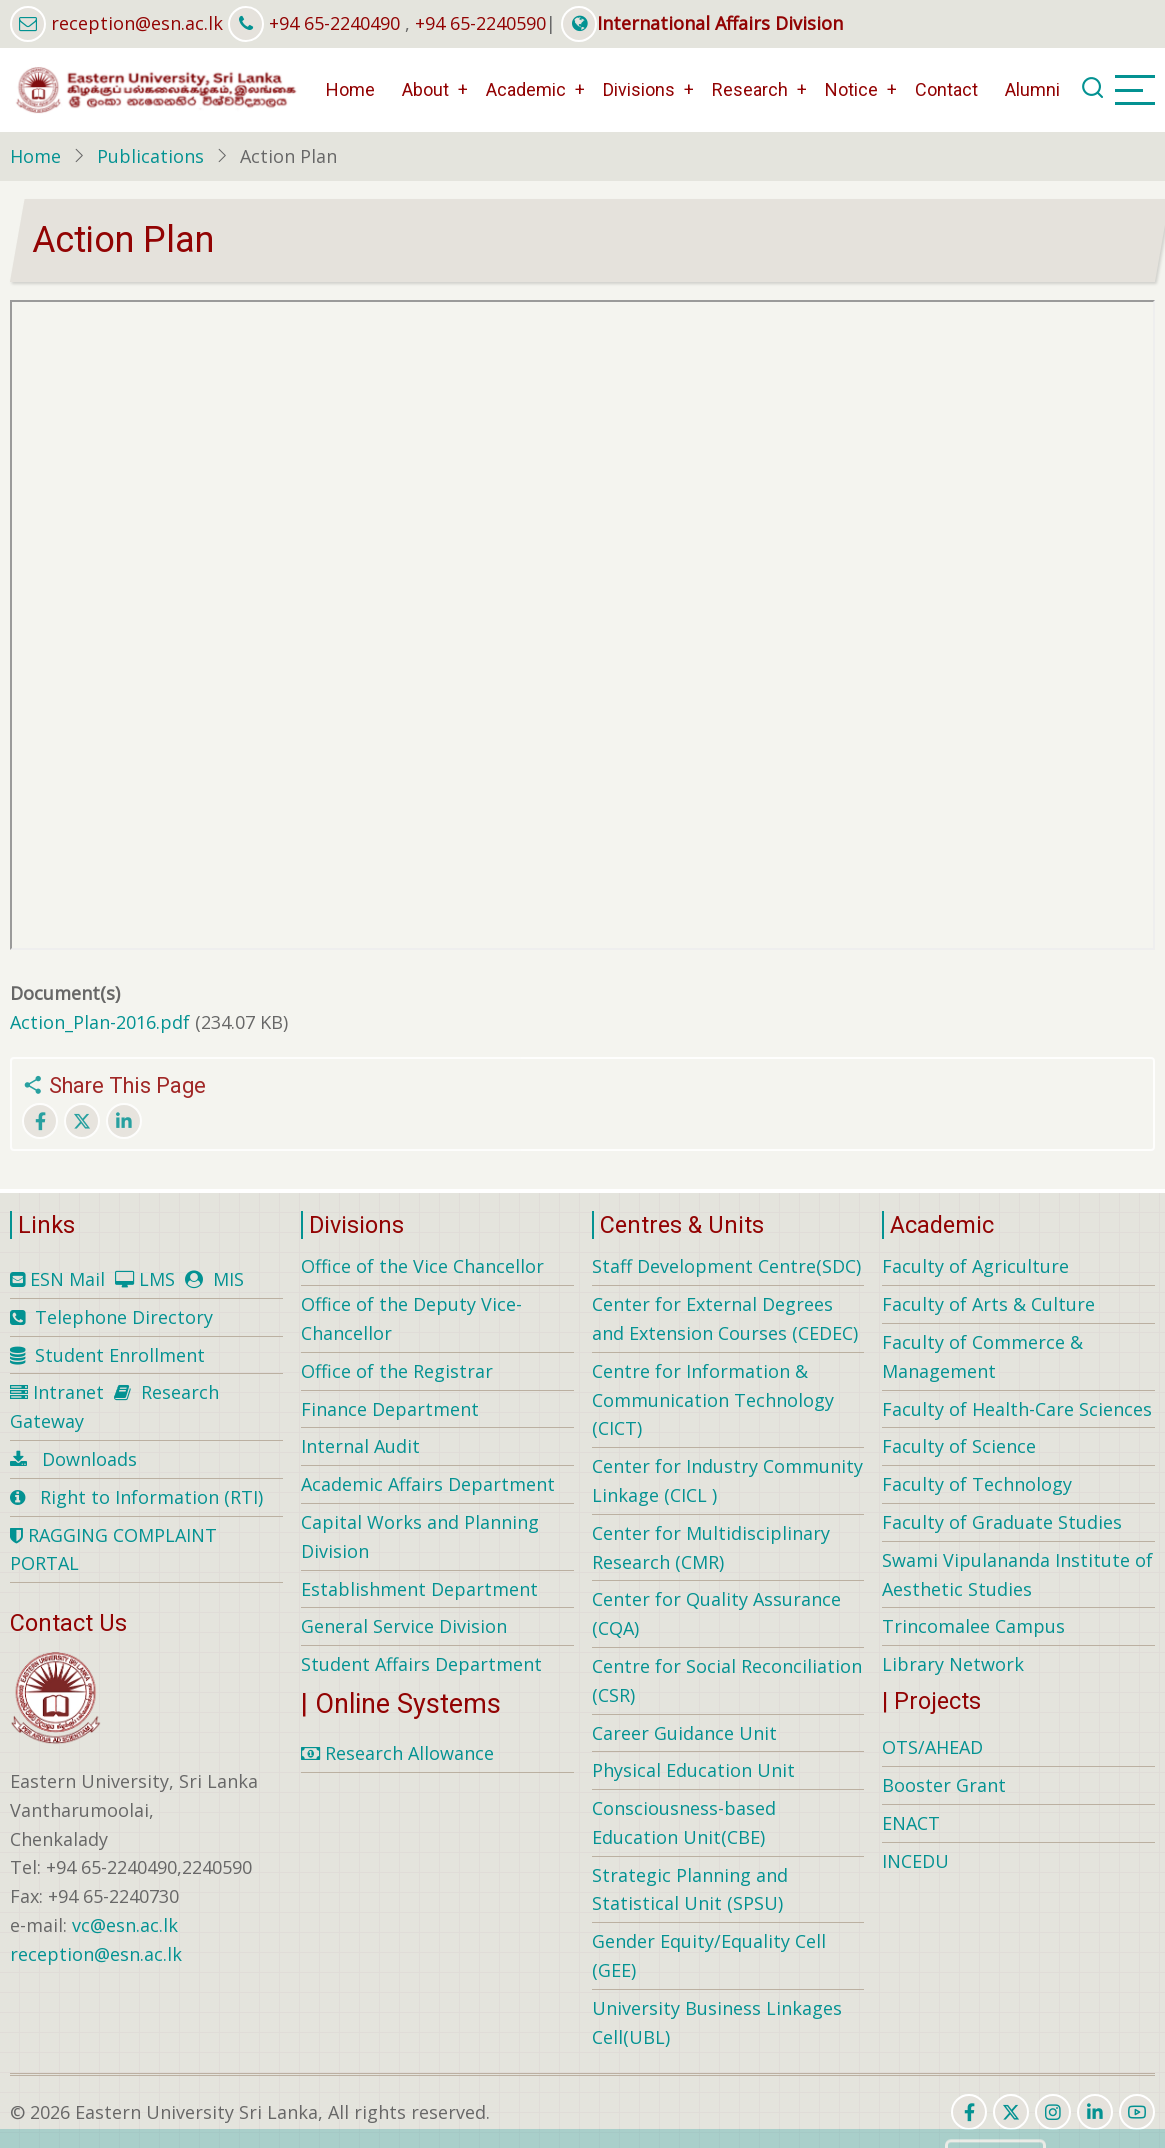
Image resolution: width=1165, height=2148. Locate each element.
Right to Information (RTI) (151, 1497)
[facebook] (969, 2112)
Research (750, 89)
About (425, 89)
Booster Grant (944, 1785)
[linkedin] (1095, 2112)
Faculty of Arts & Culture (988, 1304)
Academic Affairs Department (428, 1484)
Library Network (953, 1664)
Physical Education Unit (693, 1770)
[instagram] (1053, 2112)
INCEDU (915, 1861)
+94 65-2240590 (480, 23)
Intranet (68, 1392)
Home (350, 89)
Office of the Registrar (397, 1371)
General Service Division (404, 1626)
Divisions (639, 89)
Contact (946, 89)
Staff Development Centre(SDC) (726, 1266)
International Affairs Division (702, 23)
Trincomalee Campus (973, 1626)
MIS (228, 1279)
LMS (157, 1279)
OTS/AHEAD (932, 1747)
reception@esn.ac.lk (137, 23)
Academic (526, 89)
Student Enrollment (120, 1355)
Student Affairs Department (421, 1664)
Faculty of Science (959, 1446)
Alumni (1032, 89)
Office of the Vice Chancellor (422, 1266)
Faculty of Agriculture (975, 1266)
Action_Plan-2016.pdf (100, 1022)
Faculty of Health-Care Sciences (1017, 1409)
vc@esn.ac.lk (125, 1925)
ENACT (911, 1823)
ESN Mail (67, 1279)
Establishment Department (419, 1589)
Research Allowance (397, 1753)
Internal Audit (360, 1446)
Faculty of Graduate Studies (1002, 1522)
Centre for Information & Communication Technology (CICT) (713, 1400)
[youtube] (1137, 2112)
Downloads (89, 1459)
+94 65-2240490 (334, 23)
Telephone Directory (124, 1317)
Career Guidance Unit (684, 1733)
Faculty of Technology (977, 1484)
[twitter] (1011, 2112)
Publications (150, 156)
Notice (851, 89)
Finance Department (390, 1409)
